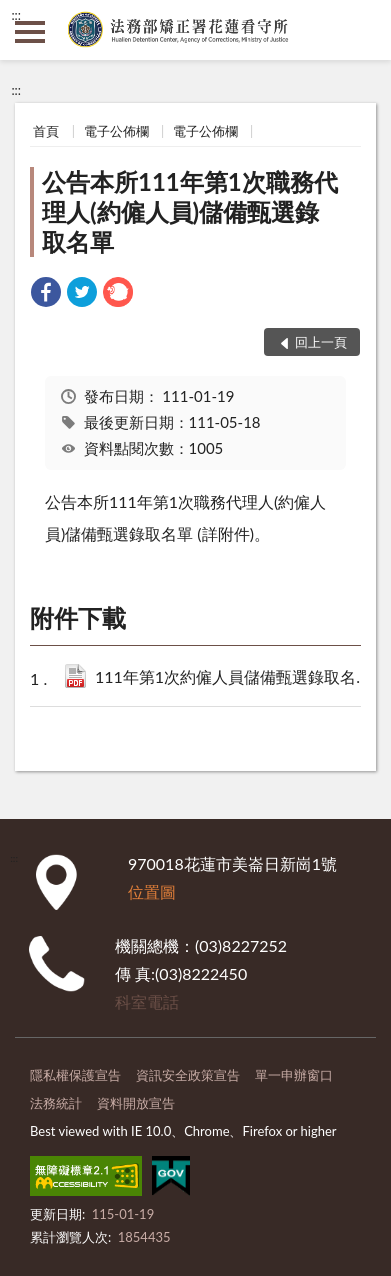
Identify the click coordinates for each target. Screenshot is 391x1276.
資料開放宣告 (136, 1103)
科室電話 (147, 1001)
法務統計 (56, 1103)
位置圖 (152, 891)
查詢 (361, 30)
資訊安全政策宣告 (188, 1075)
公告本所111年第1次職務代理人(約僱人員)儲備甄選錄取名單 (190, 211)
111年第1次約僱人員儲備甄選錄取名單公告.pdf (235, 678)
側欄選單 (30, 32)
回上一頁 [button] (321, 342)
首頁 (46, 131)
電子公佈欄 (116, 131)
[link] (46, 294)
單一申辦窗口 (294, 1075)
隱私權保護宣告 (75, 1075)
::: (16, 15)
